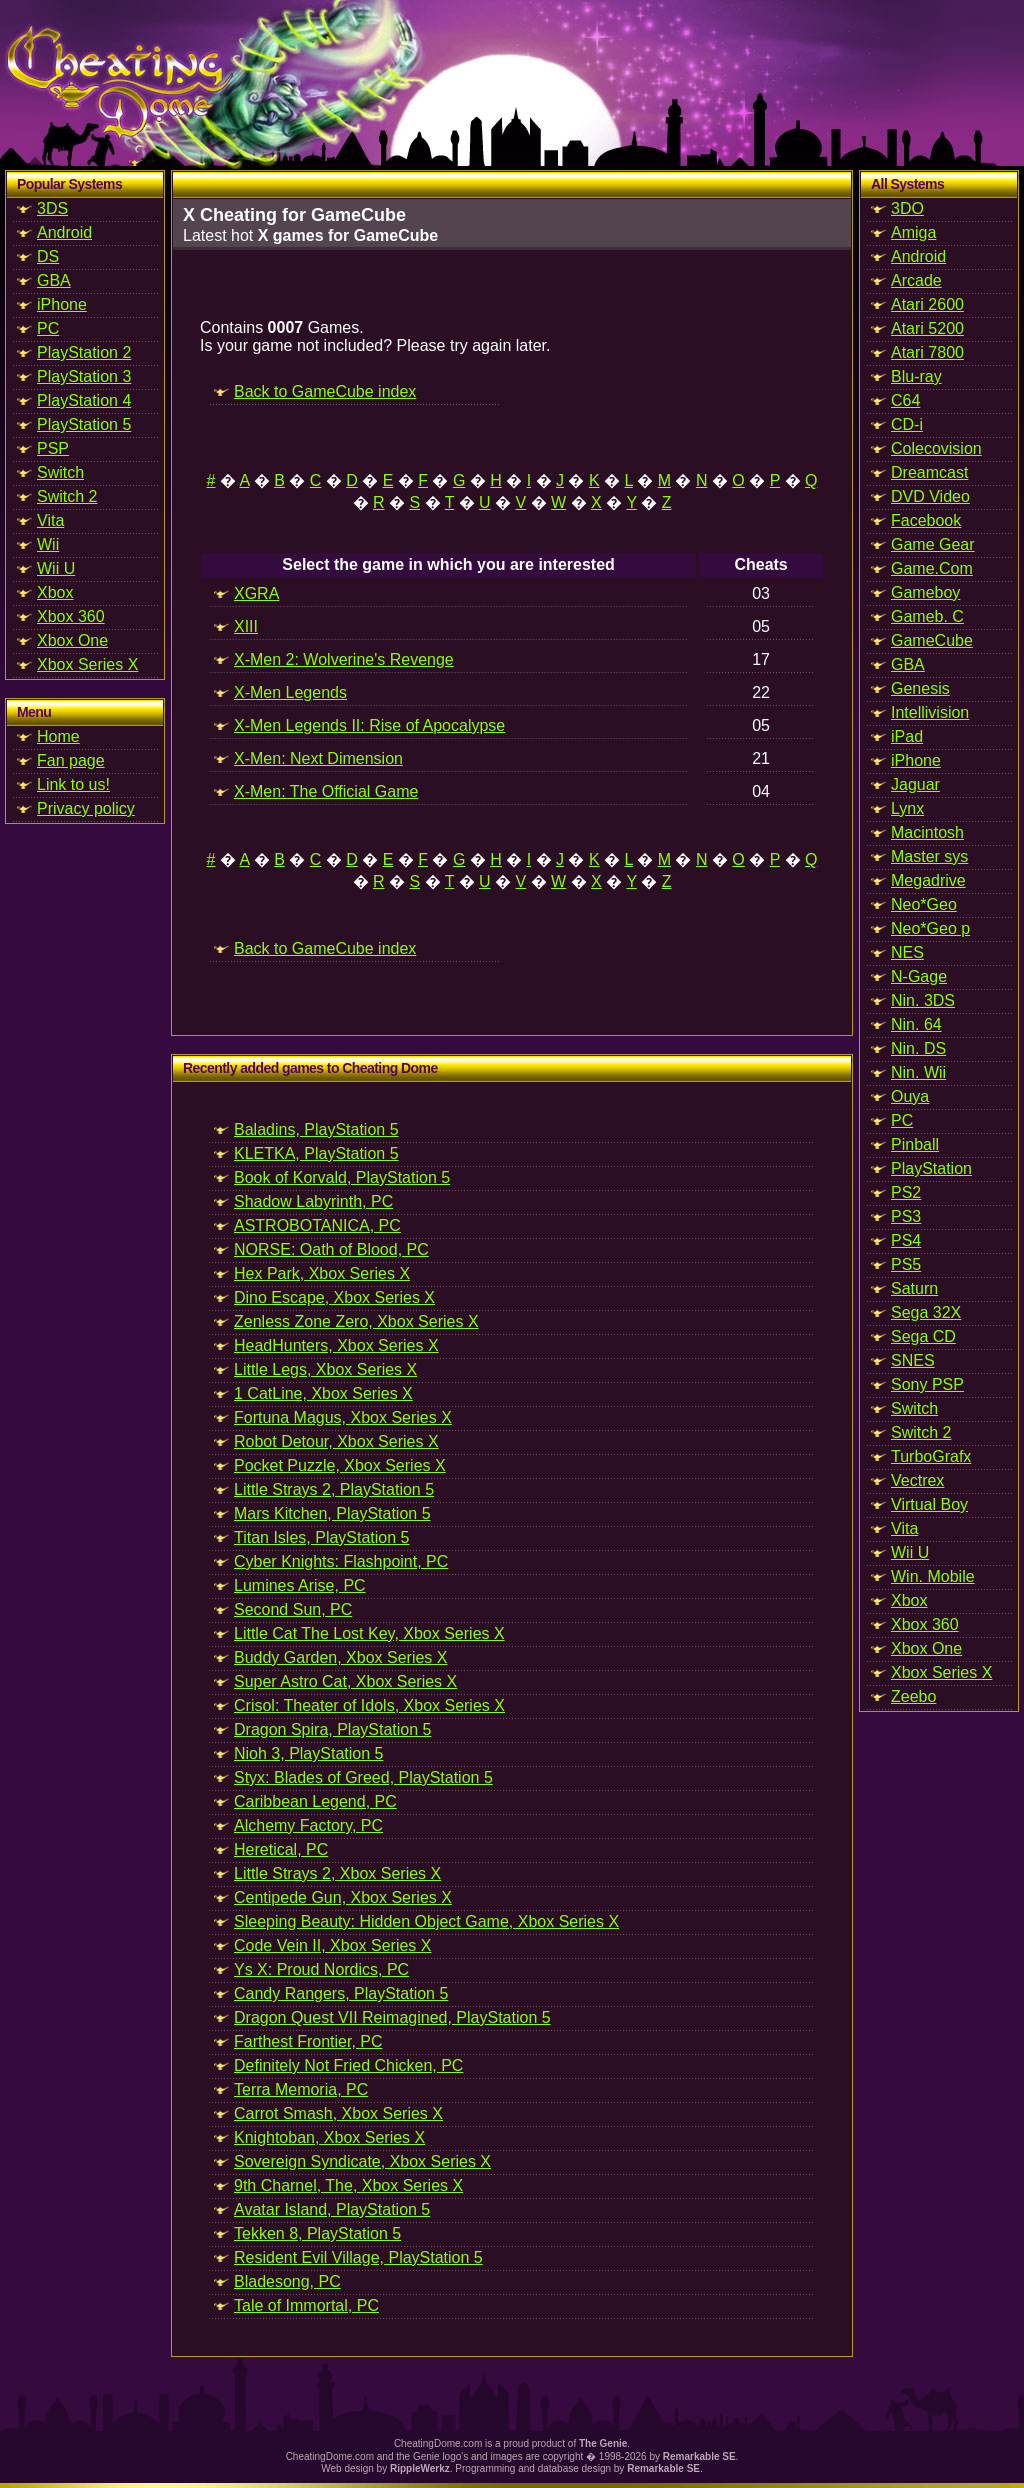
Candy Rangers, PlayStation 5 (341, 1993)
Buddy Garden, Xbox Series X (340, 1657)
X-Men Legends (290, 692)
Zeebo (913, 1696)
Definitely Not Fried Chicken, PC (348, 2065)
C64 (905, 400)
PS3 (906, 1216)
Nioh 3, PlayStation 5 (308, 1753)
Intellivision (930, 712)
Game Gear (933, 544)
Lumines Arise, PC (300, 1585)
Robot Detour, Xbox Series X (336, 1441)
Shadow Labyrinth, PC (313, 1201)
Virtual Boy (929, 1504)
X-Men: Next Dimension (318, 758)
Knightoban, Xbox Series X (329, 2137)
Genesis (920, 688)
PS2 (906, 1192)
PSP (53, 448)
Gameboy (925, 592)
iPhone (62, 304)
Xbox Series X (87, 664)
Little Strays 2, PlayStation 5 (334, 1489)
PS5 (906, 1264)
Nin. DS (918, 1048)
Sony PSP (927, 1384)
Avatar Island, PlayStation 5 (332, 2209)
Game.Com (932, 568)
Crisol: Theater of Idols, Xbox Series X (369, 1705)
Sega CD (923, 1336)
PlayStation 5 (84, 424)
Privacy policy (86, 808)
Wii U (56, 568)
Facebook (926, 520)
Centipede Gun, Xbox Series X (343, 1897)
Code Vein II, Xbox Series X (332, 1945)
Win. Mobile (933, 1576)
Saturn (914, 1288)
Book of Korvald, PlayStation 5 (342, 1177)
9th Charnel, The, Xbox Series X (348, 2185)
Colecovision (936, 448)
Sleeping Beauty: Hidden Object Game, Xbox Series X (426, 1921)
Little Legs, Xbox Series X (325, 1369)
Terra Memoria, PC (301, 2089)
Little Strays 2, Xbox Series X (337, 1873)
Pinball (915, 1144)
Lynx (907, 808)
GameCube (932, 640)
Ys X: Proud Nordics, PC (321, 1969)
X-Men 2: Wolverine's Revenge (344, 659)
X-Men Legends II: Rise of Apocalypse (369, 725)
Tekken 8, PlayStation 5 (317, 2233)
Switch (60, 472)
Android (64, 232)
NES (907, 952)
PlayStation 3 (84, 376)
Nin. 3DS (923, 1000)
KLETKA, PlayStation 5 (316, 1153)
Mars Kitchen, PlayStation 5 (332, 1513)
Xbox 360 (71, 616)
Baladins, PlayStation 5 (316, 1129)
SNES (913, 1360)
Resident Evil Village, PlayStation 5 (358, 2257)
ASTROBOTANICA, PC (317, 1225)
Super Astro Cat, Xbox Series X (345, 1681)
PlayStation (931, 1168)
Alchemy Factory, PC (308, 1825)
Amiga (913, 232)
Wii (48, 544)
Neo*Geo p (930, 928)
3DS (52, 208)
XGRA (256, 593)
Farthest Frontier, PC (308, 2041)
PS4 (906, 1240)
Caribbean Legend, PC (315, 1801)
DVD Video (930, 496)
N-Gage (919, 976)
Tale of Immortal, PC (306, 2305)
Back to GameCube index (325, 391)
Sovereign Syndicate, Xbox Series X (362, 2161)
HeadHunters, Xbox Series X (336, 1345)
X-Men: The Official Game (326, 791)
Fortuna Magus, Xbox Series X (343, 1417)
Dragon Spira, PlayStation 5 (332, 1729)
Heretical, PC (281, 1849)
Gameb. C (927, 616)
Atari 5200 (927, 328)
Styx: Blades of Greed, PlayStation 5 (363, 1777)
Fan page (71, 760)
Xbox (55, 592)
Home (58, 736)
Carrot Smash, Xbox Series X (338, 2113)
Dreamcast (929, 472)
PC (48, 328)
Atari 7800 (927, 352)
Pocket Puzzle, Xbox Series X (340, 1465)
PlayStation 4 (84, 400)
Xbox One (72, 640)
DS (48, 256)
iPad (907, 736)
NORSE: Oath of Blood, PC (331, 1249)
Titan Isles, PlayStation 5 (322, 1537)
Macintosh (927, 832)
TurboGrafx (931, 1456)
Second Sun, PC (293, 1609)
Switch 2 (67, 496)
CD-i (907, 424)
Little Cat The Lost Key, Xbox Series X (369, 1633)
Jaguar (915, 784)
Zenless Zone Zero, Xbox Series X (356, 1321)
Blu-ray (916, 376)
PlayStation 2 (84, 352)
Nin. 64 (916, 1024)
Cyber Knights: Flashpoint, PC (341, 1561)
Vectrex (917, 1480)
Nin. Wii (918, 1072)
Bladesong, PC (287, 2281)
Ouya (910, 1096)
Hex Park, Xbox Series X (322, 1273)
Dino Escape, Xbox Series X (334, 1297)
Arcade (916, 280)
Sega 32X (926, 1312)
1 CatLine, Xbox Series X (323, 1393)
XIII (246, 626)
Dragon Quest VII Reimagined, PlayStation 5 (392, 2017)
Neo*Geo (924, 904)
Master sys (929, 856)
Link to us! (73, 784)
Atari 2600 (927, 304)
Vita (50, 520)
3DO (907, 208)
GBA (54, 280)
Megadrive (928, 880)
